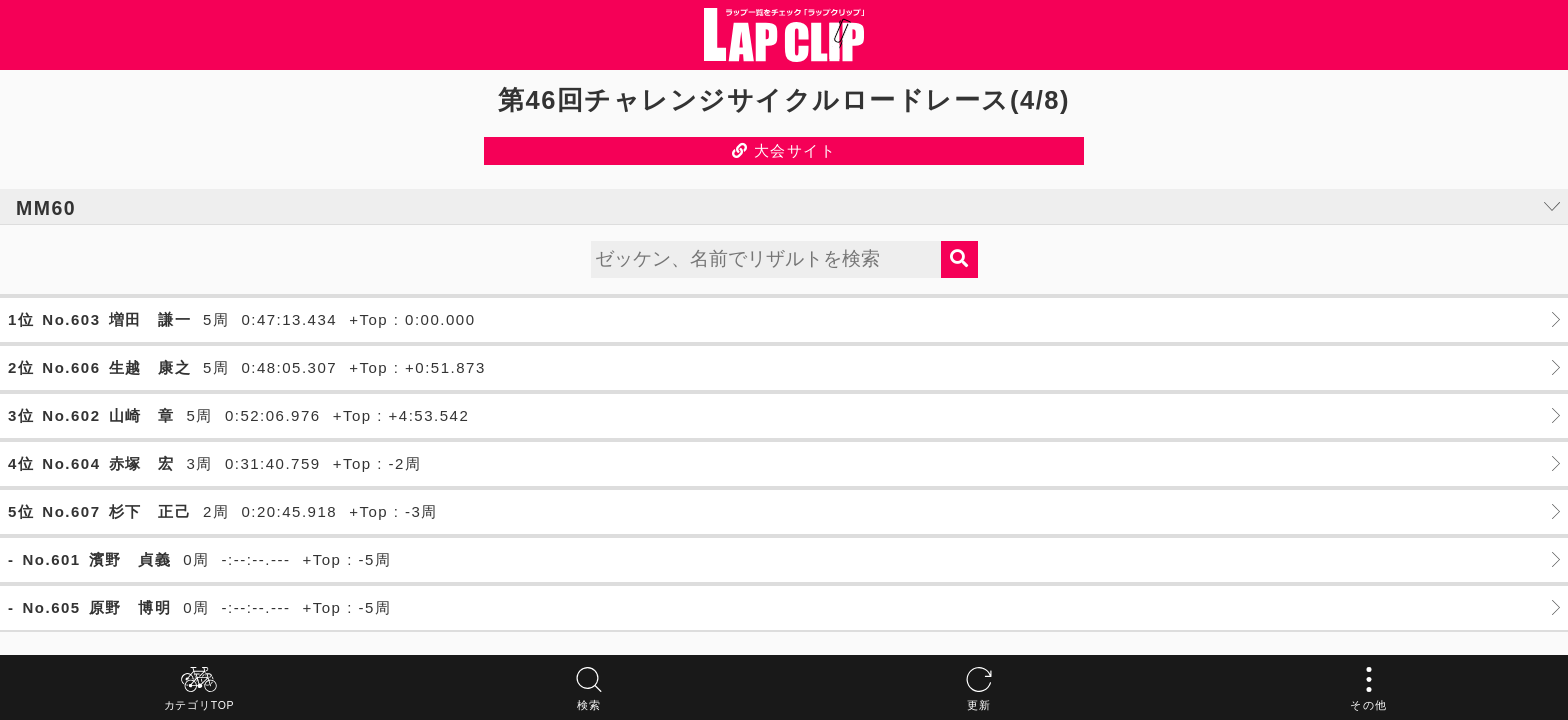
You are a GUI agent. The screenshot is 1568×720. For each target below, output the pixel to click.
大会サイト (784, 150)
